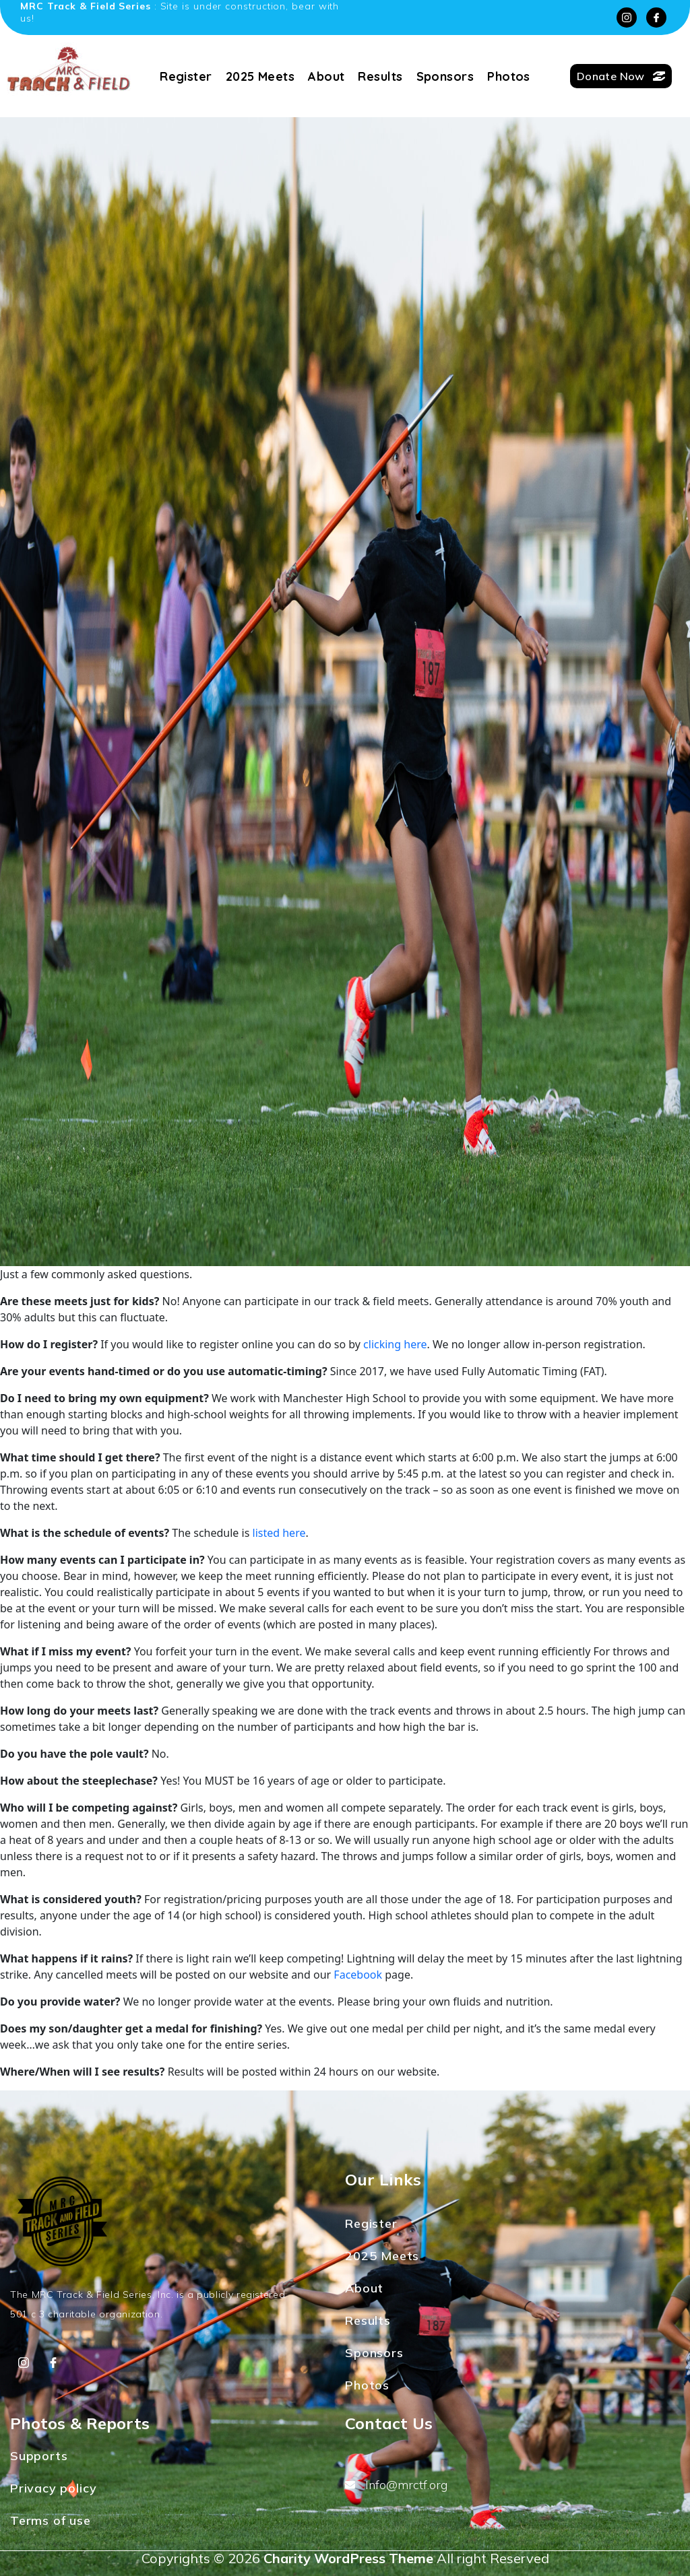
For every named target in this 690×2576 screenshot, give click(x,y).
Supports (38, 2456)
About (326, 76)
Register (186, 76)
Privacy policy (53, 2488)
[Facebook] (656, 17)
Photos (508, 76)
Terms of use (50, 2520)
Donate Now (621, 76)
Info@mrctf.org (396, 2484)
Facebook (358, 1974)
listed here (279, 1532)
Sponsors (445, 76)
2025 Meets (260, 76)
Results (380, 76)
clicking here (395, 1344)
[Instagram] (627, 17)
